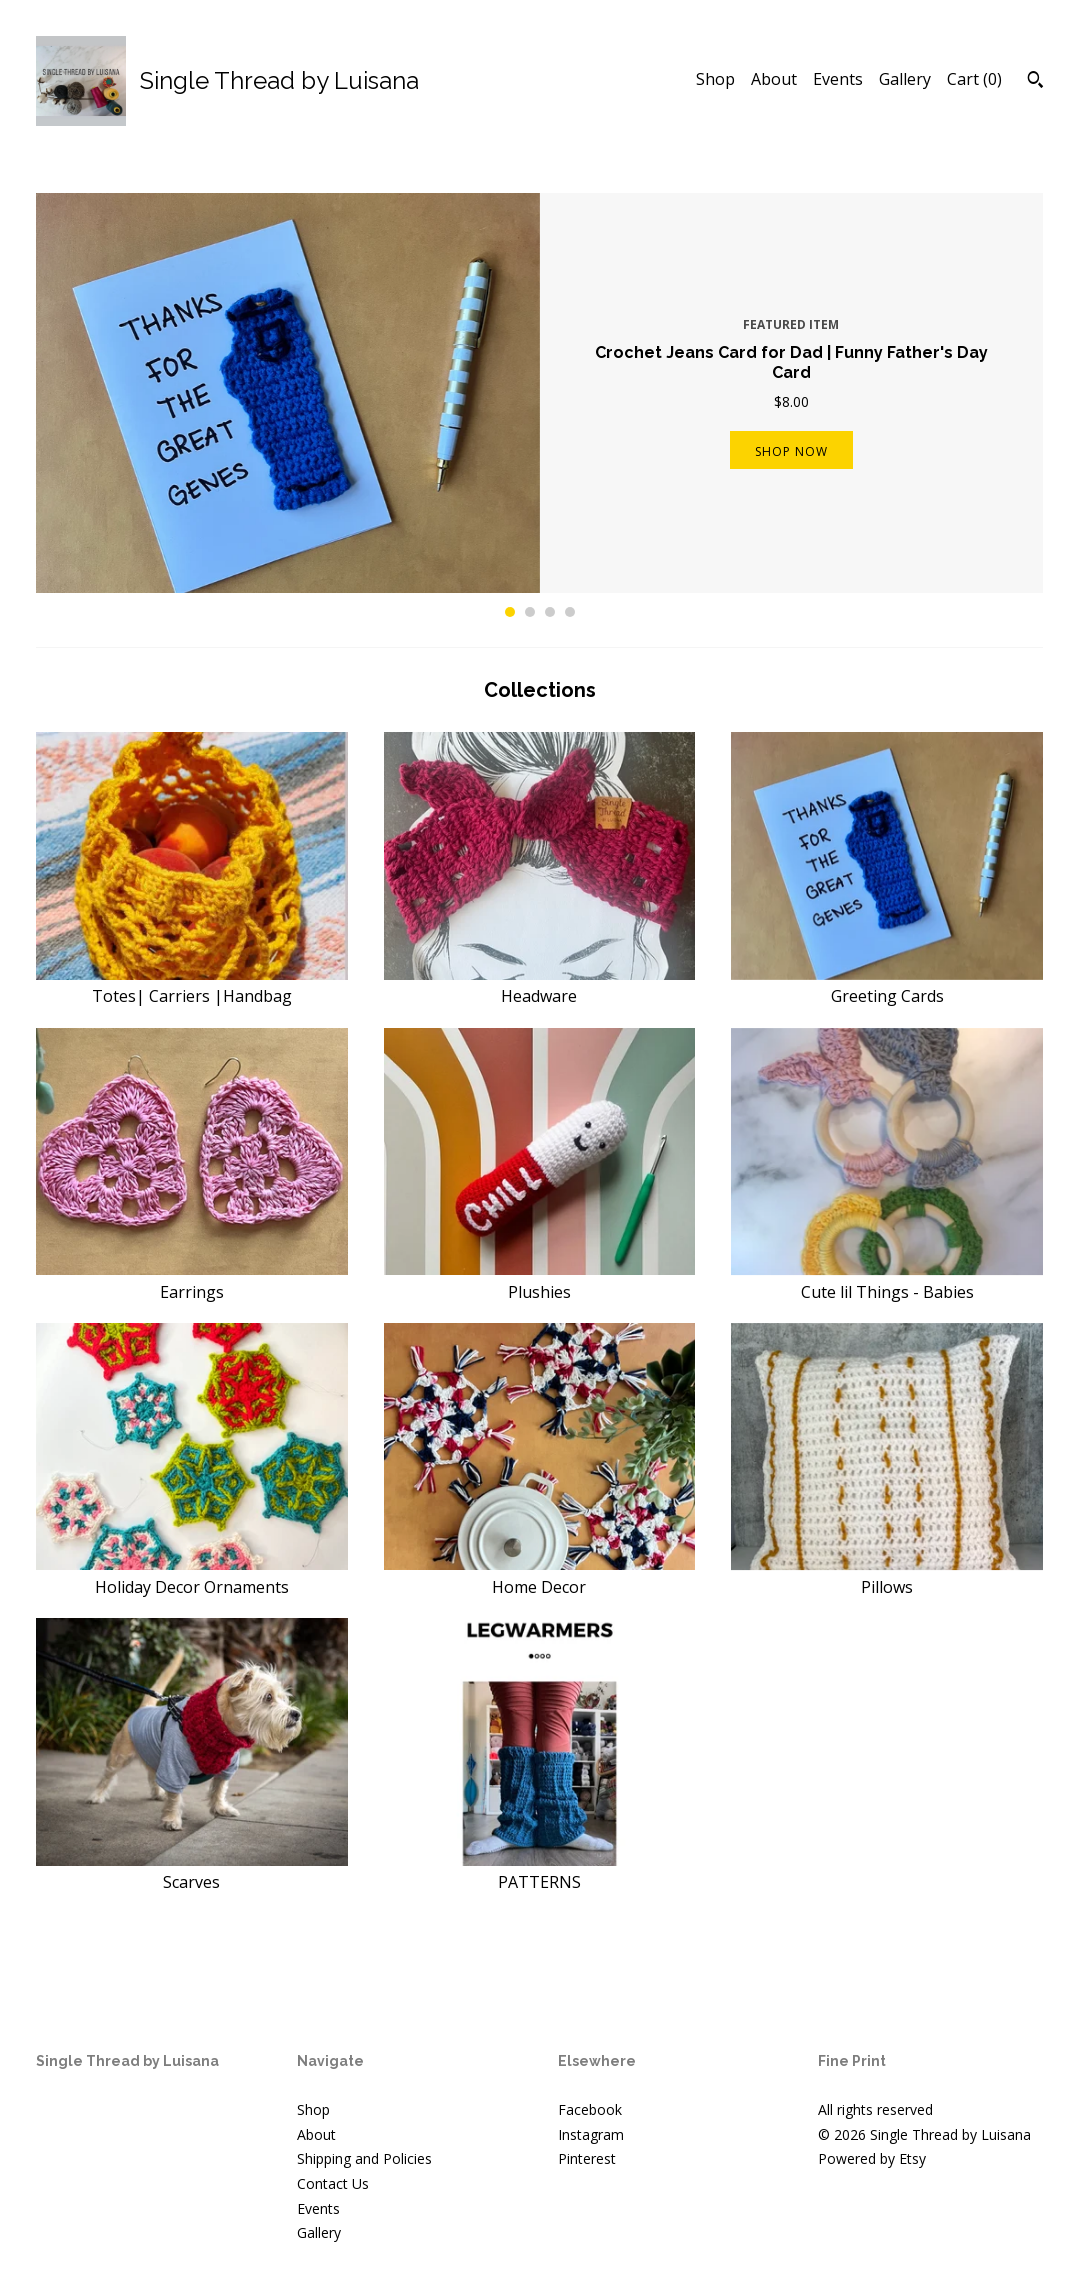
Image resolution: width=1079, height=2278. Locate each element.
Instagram (591, 2134)
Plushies (540, 1280)
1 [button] (510, 612)
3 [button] (550, 612)
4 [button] (570, 612)
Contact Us (333, 2183)
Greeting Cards (887, 985)
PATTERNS (540, 1871)
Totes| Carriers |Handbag (192, 985)
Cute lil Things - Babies (887, 1280)
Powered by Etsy (872, 2158)
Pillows (887, 1575)
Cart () (974, 79)
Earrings (192, 1280)
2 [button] (530, 612)
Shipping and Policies (364, 2158)
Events (838, 79)
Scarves (192, 1871)
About (774, 79)
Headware (540, 985)
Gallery (905, 79)
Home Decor (540, 1575)
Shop (715, 79)
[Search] (1035, 82)
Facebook (590, 2109)
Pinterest (587, 2158)
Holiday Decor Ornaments (192, 1575)
